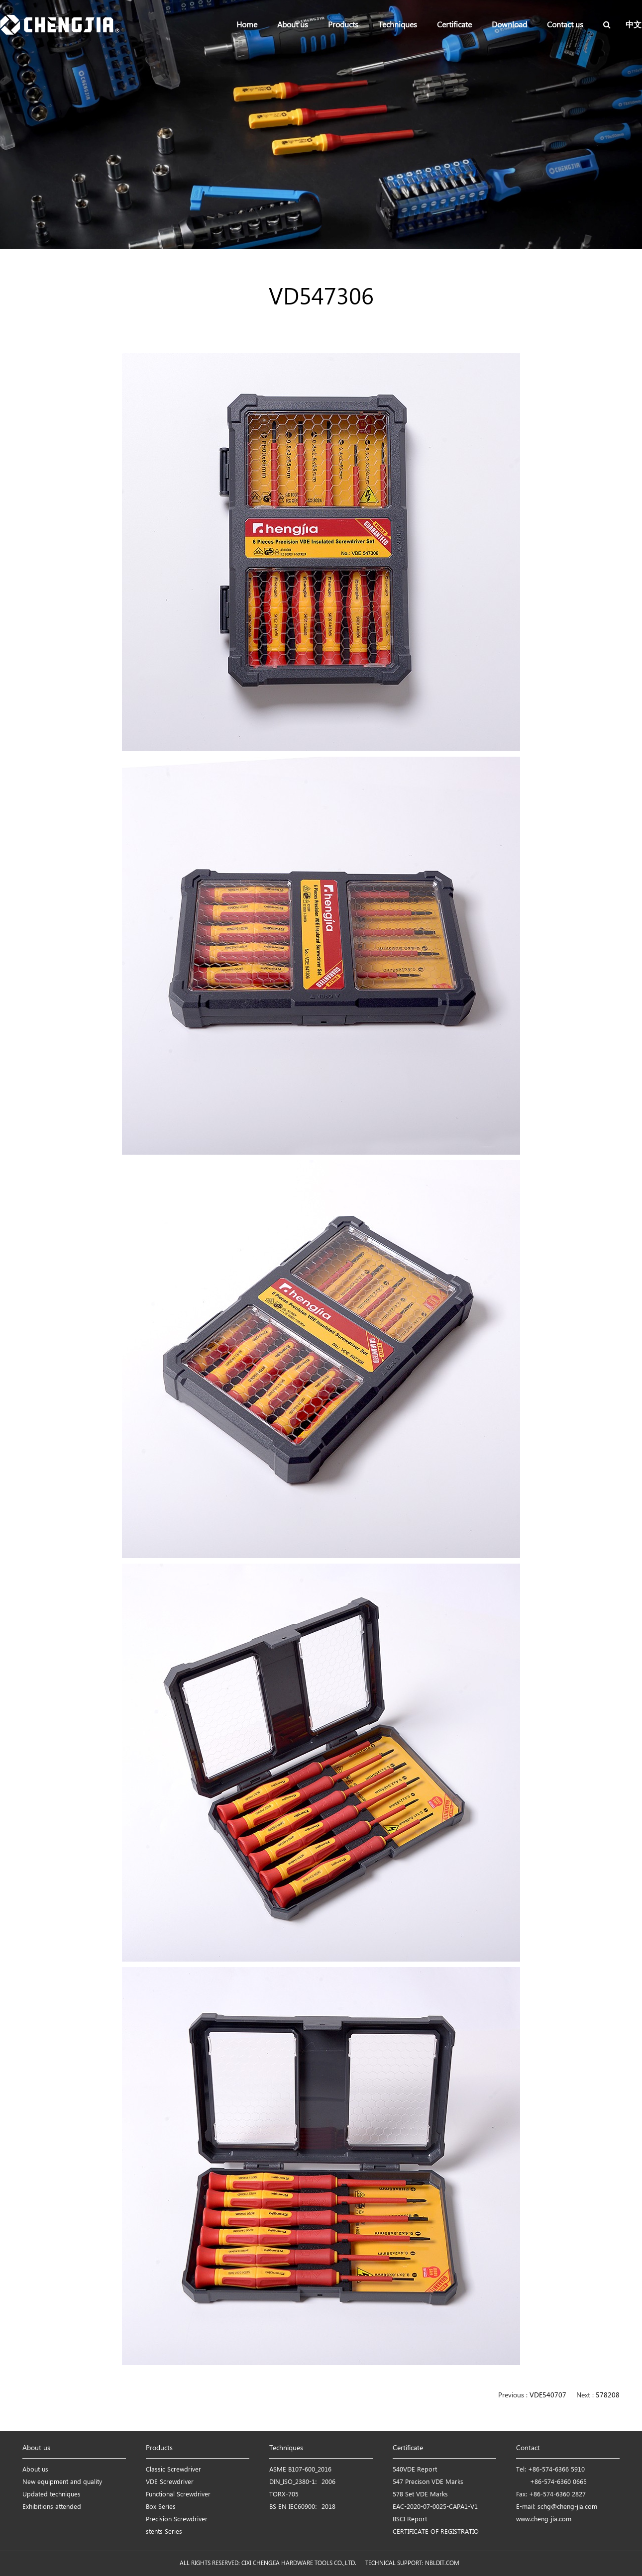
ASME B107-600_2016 (300, 2470)
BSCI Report (410, 2519)
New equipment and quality (62, 2482)
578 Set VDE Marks (420, 2494)
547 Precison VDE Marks (428, 2482)
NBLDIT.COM (443, 2563)
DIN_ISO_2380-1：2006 (302, 2482)
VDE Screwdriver (170, 2482)
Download (509, 25)
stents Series (164, 2532)
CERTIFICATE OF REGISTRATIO (436, 2532)
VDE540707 (548, 2395)
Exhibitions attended (51, 2507)
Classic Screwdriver (173, 2470)
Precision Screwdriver (177, 2519)
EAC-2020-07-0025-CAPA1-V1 (435, 2507)
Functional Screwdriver (178, 2494)
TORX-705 (284, 2494)
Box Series (161, 2507)
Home (246, 25)
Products (343, 25)
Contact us (565, 25)
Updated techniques (51, 2494)
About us (292, 25)
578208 (608, 2395)
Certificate (454, 25)
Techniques (397, 25)
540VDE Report (415, 2470)
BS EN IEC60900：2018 (302, 2507)
